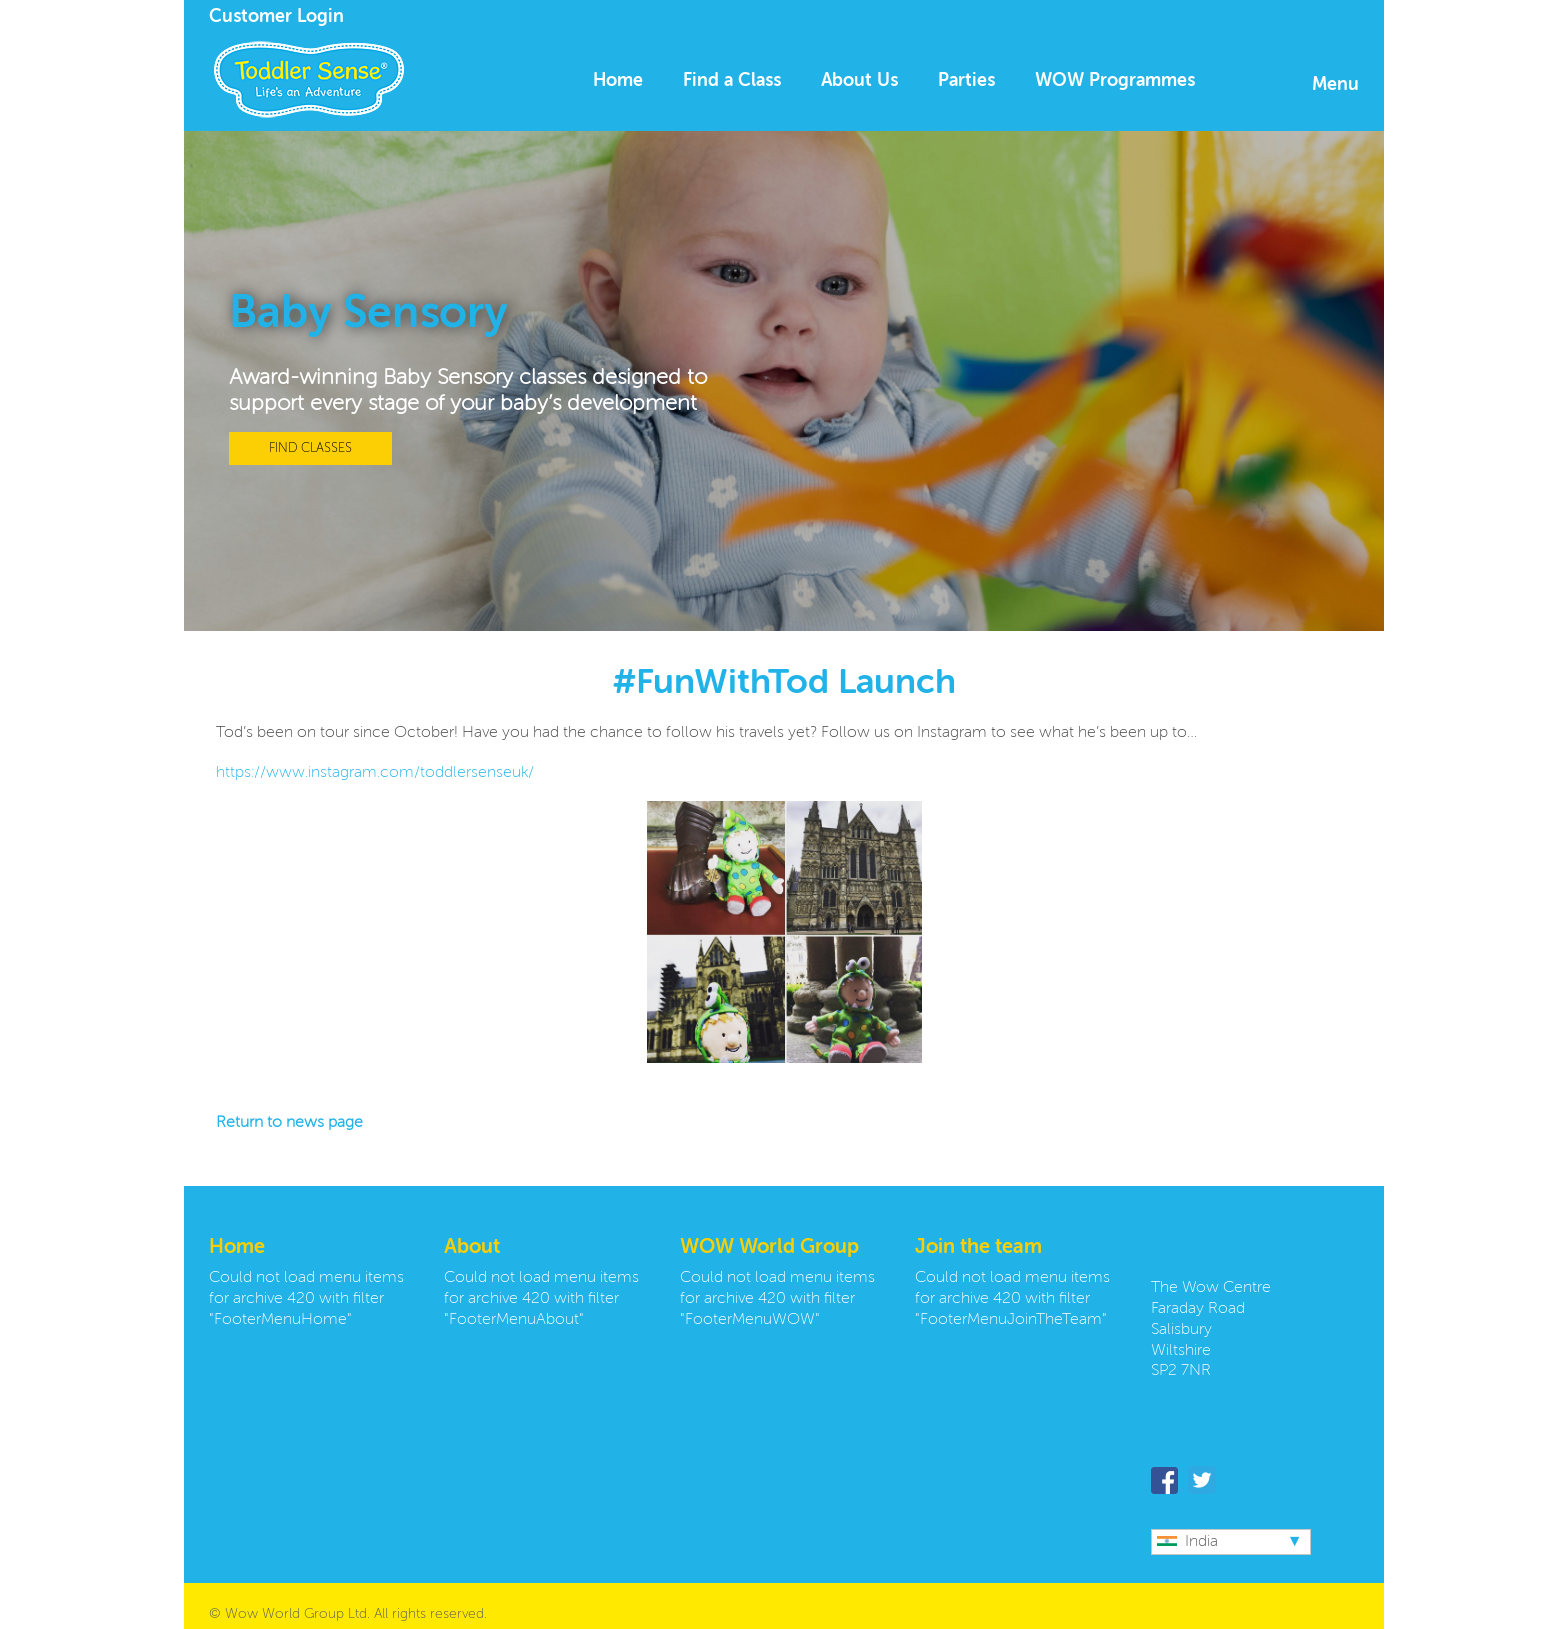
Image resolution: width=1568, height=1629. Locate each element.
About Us (859, 81)
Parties (966, 81)
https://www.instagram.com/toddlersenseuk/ (375, 773)
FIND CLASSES (310, 448)
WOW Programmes (1115, 81)
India (1187, 1542)
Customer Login (276, 17)
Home (618, 81)
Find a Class (732, 81)
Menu (1335, 85)
